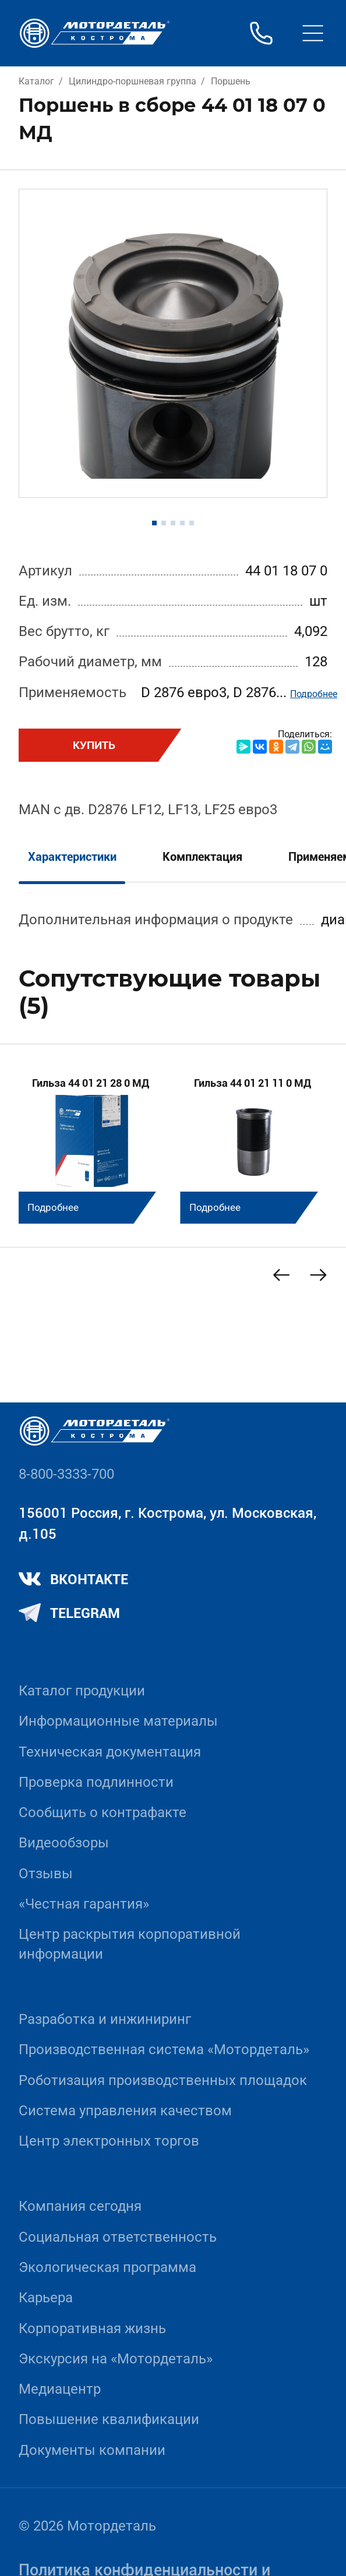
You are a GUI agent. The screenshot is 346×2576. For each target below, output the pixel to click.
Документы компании (92, 2450)
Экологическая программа (107, 2267)
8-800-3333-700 (66, 1474)
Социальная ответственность (118, 2237)
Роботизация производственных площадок (163, 2080)
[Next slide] (318, 1275)
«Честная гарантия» (84, 1904)
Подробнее (313, 693)
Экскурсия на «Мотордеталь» (116, 2359)
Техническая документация (110, 1752)
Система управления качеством (125, 2111)
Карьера (46, 2297)
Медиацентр (60, 2389)
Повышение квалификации (109, 2419)
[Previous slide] (281, 1275)
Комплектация (202, 857)
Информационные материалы (118, 1721)
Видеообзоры (64, 1843)
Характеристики (72, 857)
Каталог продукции (82, 1691)
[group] (93, 1143)
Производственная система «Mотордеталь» (164, 2049)
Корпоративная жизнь (92, 2328)
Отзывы (46, 1873)
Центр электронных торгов (109, 2141)
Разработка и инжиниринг (105, 2019)
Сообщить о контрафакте (102, 1812)
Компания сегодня (80, 2206)
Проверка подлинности (96, 1782)
